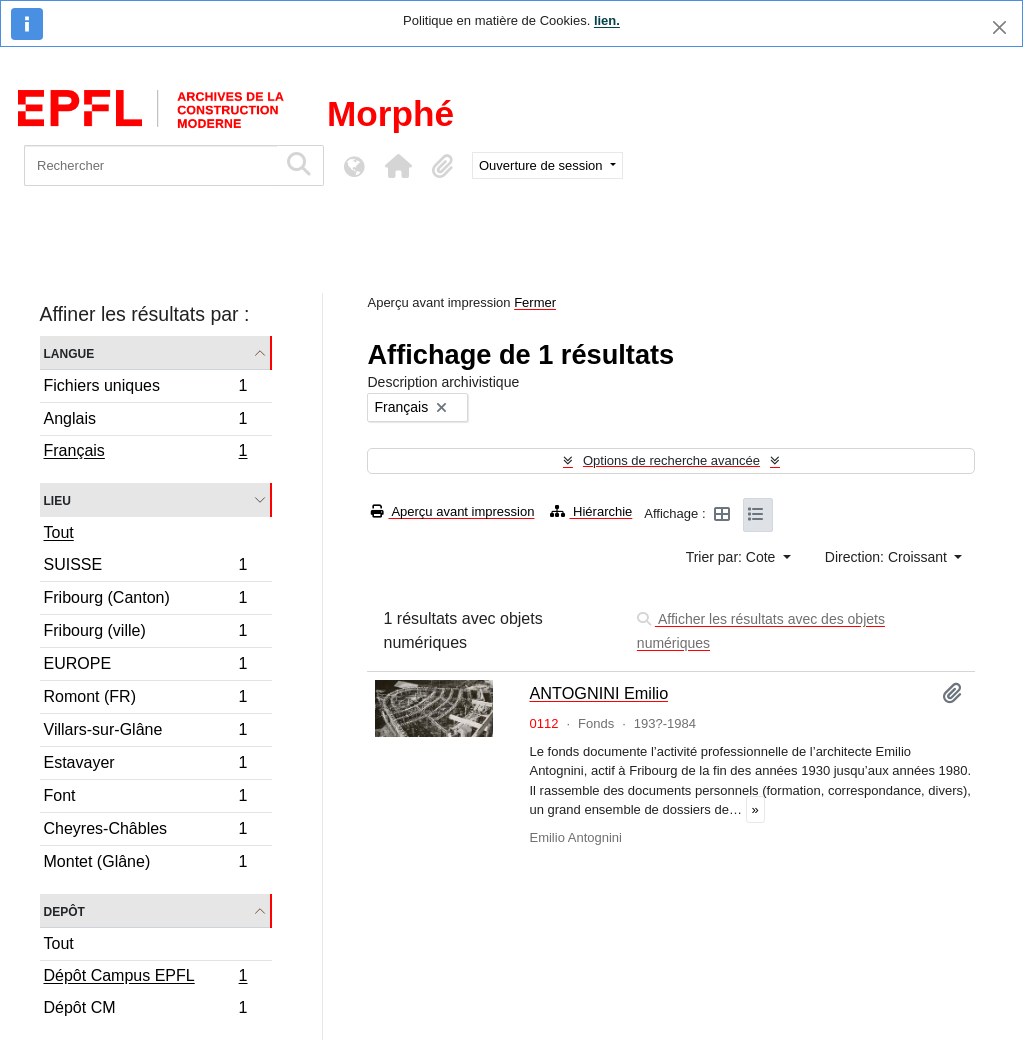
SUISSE (145, 567)
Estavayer (145, 765)
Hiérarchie (591, 511)
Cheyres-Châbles (145, 831)
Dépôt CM (145, 1010)
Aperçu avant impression (452, 511)
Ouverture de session (542, 165)
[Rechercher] (150, 165)
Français (145, 453)
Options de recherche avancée (671, 460)
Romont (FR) (145, 699)
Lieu (57, 499)
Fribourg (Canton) (145, 600)
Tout (59, 532)
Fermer (535, 302)
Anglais (145, 421)
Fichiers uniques (145, 388)
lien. (607, 20)
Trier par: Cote (733, 557)
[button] (398, 166)
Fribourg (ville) (145, 633)
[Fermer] (999, 27)
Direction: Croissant (888, 557)
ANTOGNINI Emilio (598, 693)
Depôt (64, 910)
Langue (69, 352)
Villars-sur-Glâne (145, 732)
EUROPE (145, 666)
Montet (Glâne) (145, 864)
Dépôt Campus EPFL (145, 978)
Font (145, 798)
